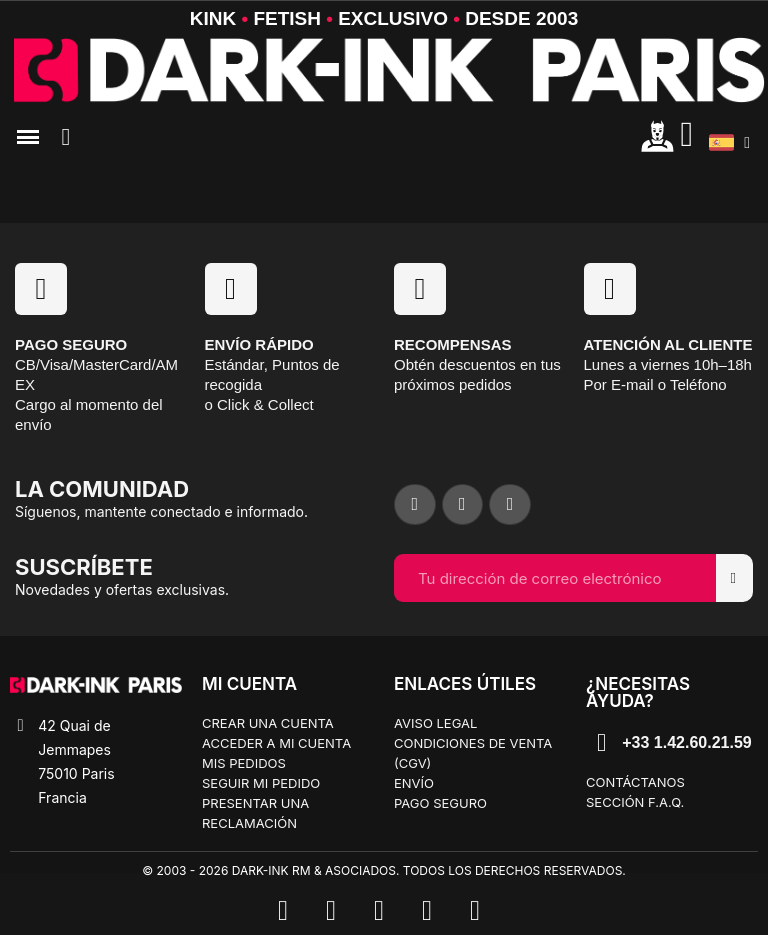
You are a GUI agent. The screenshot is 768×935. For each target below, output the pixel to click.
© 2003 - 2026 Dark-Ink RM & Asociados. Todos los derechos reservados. (384, 870)
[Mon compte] (657, 135)
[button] (66, 137)
